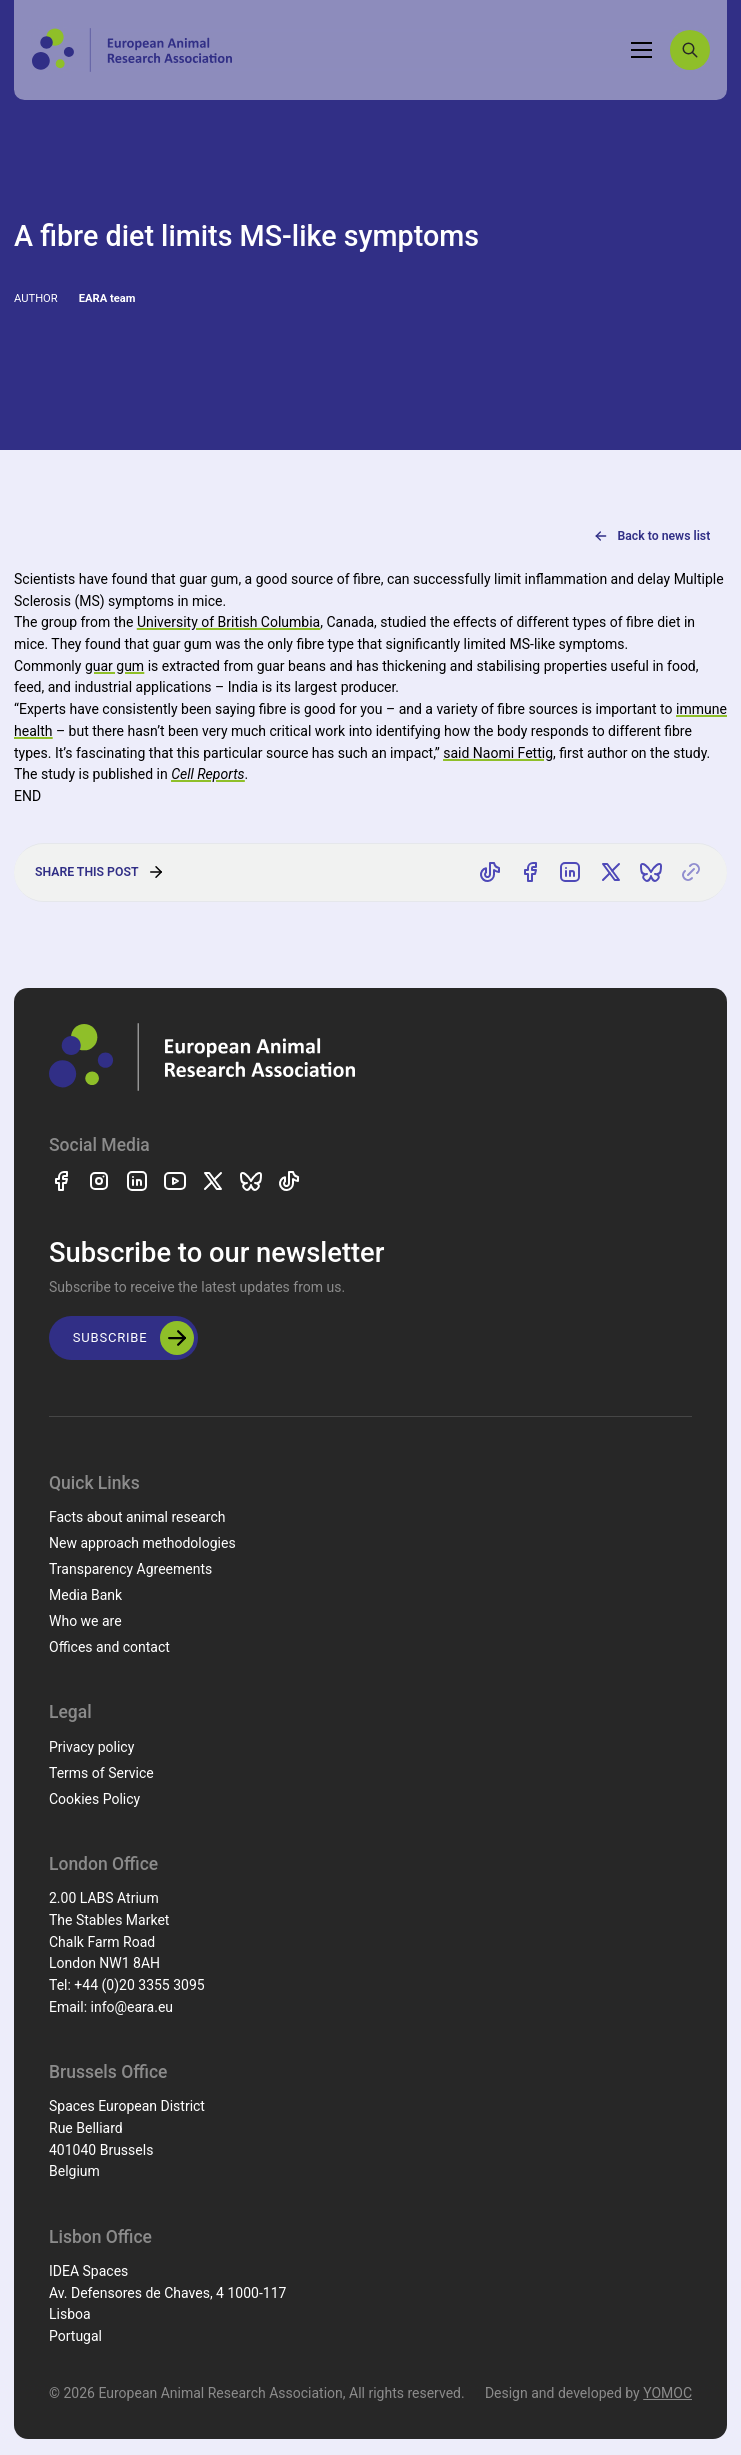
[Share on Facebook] (530, 873)
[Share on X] (611, 873)
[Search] (690, 50)
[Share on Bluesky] (651, 873)
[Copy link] (691, 873)
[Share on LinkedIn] (571, 873)
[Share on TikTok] (490, 873)
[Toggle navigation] (642, 50)
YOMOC (667, 2393)
